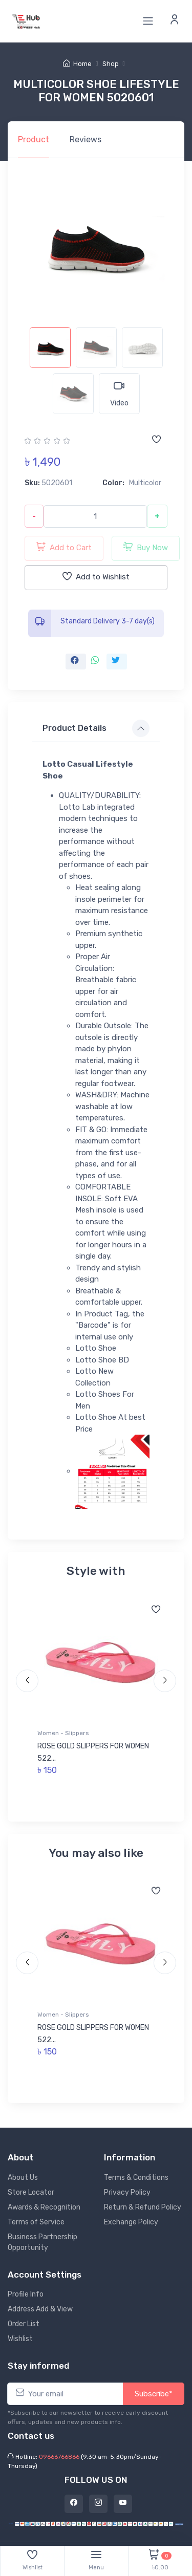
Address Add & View (40, 2309)
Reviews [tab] (85, 139)
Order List (23, 2324)
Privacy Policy (127, 2192)
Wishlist (20, 2338)
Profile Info (26, 2294)
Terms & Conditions (136, 2177)
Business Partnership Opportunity (42, 2242)
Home (77, 64)
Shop (110, 64)
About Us (23, 2177)
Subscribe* (154, 2393)
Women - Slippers (63, 1733)
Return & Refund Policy (142, 2207)
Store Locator (31, 2192)
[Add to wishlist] (156, 440)
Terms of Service (36, 2222)
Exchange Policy (131, 2222)
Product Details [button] (74, 728)
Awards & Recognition (44, 2207)
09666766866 (59, 2456)
